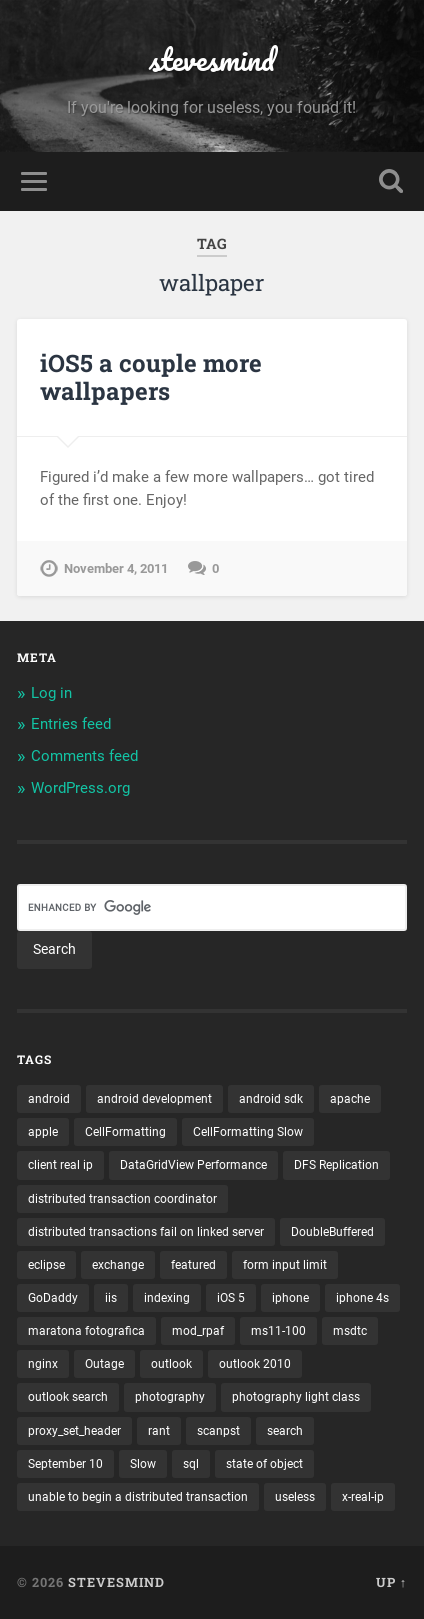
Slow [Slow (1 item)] (143, 1464)
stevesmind (212, 59)
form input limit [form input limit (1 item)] (285, 1265)
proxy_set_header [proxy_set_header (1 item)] (74, 1431)
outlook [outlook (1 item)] (171, 1364)
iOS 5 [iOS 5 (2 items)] (231, 1298)
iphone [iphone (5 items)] (290, 1298)
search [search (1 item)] (285, 1431)
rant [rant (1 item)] (159, 1431)
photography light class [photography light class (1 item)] (296, 1397)
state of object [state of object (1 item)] (264, 1464)
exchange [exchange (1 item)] (118, 1265)
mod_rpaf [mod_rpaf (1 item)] (198, 1331)
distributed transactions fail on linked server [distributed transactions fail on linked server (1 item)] (146, 1232)
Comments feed (84, 756)
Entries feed (71, 724)
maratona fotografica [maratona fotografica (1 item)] (86, 1331)
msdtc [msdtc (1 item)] (350, 1331)
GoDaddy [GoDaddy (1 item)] (53, 1298)
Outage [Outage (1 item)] (104, 1364)
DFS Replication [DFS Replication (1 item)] (336, 1165)
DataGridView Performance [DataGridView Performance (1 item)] (193, 1165)
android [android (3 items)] (49, 1099)
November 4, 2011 (116, 568)
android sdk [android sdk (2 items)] (271, 1099)
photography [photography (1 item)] (170, 1397)
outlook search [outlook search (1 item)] (68, 1397)
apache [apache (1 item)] (350, 1099)
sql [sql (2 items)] (191, 1464)
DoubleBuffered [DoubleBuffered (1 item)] (332, 1232)
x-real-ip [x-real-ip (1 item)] (363, 1497)
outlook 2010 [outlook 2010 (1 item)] (255, 1364)
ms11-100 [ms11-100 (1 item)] (278, 1331)
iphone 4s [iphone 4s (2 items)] (362, 1298)
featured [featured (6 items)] (193, 1265)
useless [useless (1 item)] (295, 1497)
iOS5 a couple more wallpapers (151, 377)
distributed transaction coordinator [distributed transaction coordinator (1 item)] (122, 1199)
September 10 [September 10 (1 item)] (65, 1464)
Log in (51, 693)
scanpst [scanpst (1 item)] (218, 1431)
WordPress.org (80, 788)
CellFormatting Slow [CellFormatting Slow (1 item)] (248, 1132)
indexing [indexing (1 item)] (167, 1298)
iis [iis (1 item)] (111, 1298)
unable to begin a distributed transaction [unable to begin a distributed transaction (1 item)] (138, 1497)
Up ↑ (391, 1582)
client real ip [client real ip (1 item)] (60, 1165)
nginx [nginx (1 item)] (43, 1364)
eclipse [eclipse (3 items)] (46, 1265)
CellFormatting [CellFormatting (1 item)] (125, 1132)
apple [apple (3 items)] (43, 1132)
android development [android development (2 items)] (154, 1099)
